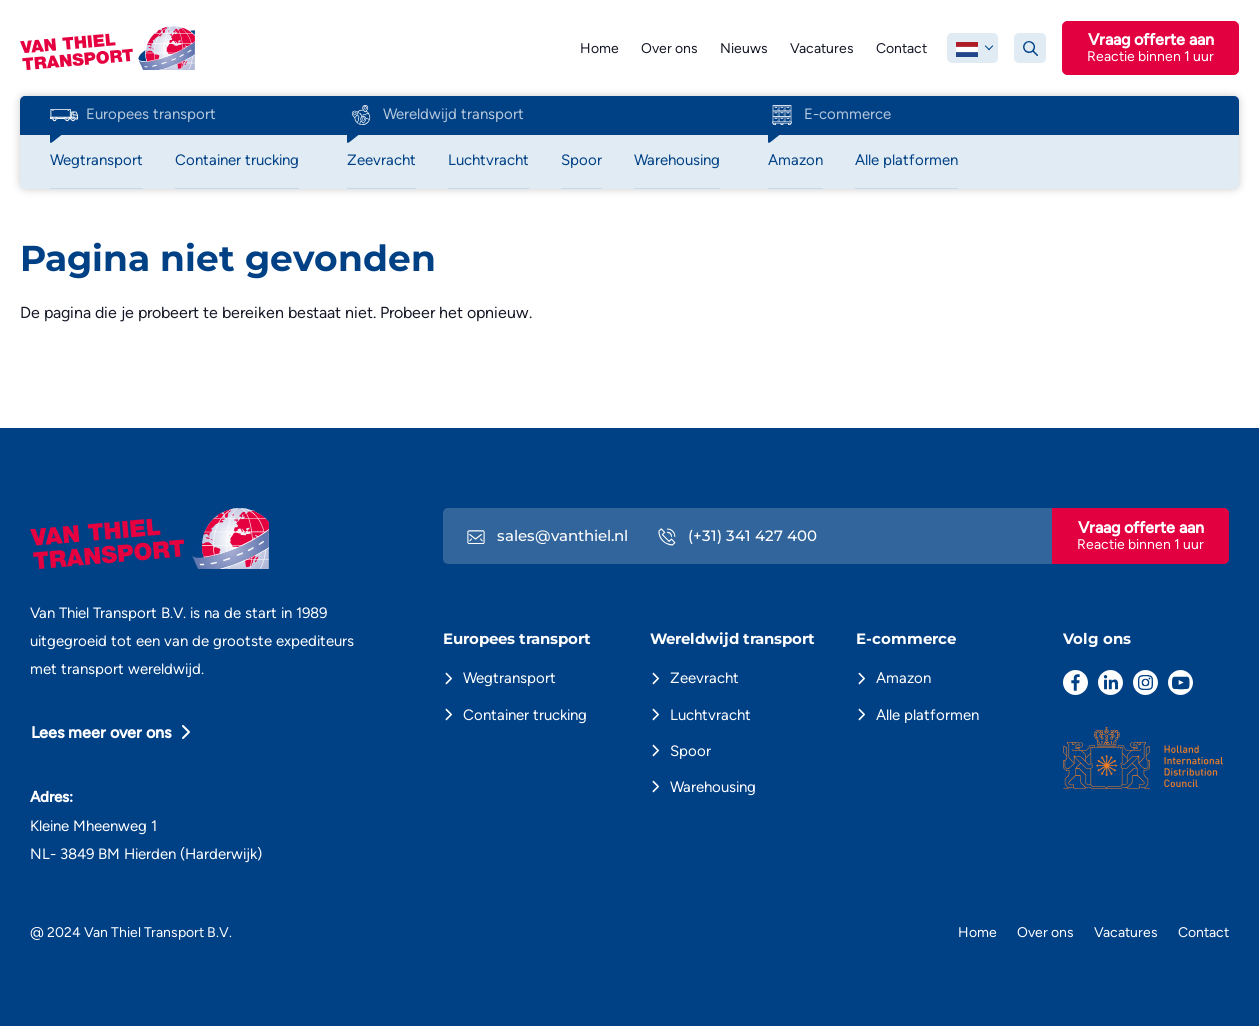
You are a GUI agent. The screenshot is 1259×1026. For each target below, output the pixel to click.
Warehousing (713, 787)
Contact (901, 48)
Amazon (903, 678)
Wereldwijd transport (435, 115)
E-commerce (829, 115)
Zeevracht (704, 678)
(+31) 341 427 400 (737, 535)
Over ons (669, 48)
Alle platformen (927, 715)
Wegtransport (509, 678)
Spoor (690, 751)
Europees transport (133, 115)
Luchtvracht (710, 715)
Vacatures (822, 48)
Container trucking (525, 715)
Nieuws (744, 48)
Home (599, 48)
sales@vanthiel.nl (547, 535)
